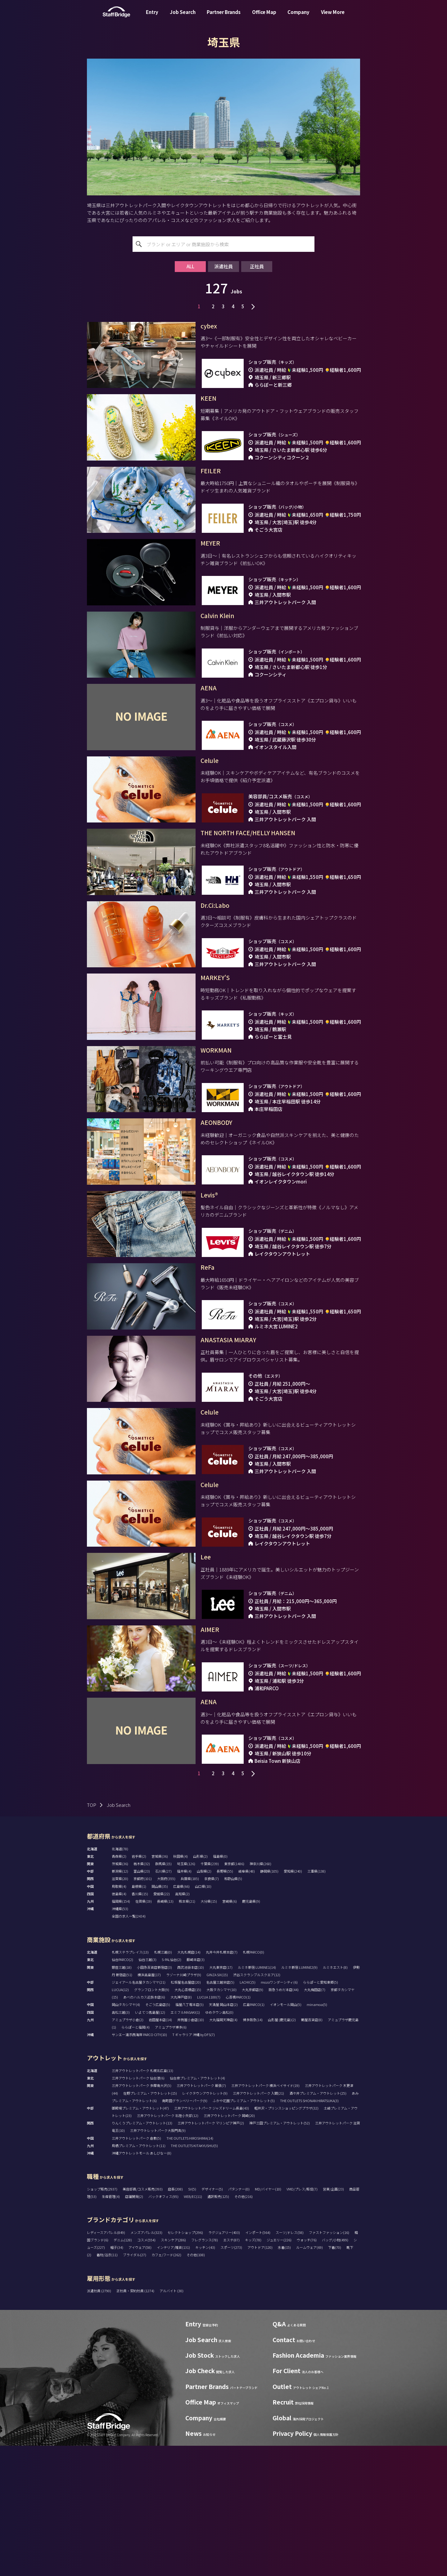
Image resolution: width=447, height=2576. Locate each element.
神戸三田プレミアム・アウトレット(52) (279, 2253)
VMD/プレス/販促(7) (302, 2319)
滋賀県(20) (120, 2008)
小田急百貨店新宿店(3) (154, 2097)
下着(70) (334, 2377)
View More (333, 16)
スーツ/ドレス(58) (290, 2362)
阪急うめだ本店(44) (284, 2119)
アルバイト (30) (171, 2420)
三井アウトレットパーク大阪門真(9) (158, 2260)
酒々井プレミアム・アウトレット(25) (317, 2223)
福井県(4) (184, 2001)
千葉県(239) (210, 1993)
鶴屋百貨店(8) (312, 2149)
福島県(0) (220, 1986)
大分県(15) (209, 2031)
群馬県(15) (163, 1993)
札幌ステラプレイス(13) (130, 2082)
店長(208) (175, 2319)
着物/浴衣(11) (107, 2384)
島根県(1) (139, 2016)
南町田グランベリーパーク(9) (184, 2230)
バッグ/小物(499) (335, 2370)
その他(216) (243, 2326)
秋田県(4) (180, 1986)
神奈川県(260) (260, 1993)
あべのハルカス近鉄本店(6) (144, 2127)
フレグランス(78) (204, 2370)
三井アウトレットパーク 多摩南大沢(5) (141, 2215)
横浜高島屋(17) (149, 2104)
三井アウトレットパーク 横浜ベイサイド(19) (265, 2215)
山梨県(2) (204, 2001)
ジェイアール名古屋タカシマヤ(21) (138, 2112)
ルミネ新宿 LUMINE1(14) (257, 2097)
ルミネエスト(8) (335, 2097)
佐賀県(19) (143, 2031)
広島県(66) (181, 2016)
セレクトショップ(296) (185, 2362)
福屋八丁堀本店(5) (189, 2134)
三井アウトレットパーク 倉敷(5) (136, 2268)
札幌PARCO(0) (253, 2082)
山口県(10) (203, 2016)
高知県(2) (182, 2023)
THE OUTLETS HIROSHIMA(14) (189, 2268)
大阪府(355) (166, 2008)
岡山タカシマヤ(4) (126, 2134)
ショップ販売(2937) (102, 2319)
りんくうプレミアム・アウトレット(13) (142, 2253)
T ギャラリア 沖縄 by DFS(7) (193, 2164)
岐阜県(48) (246, 2001)
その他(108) (196, 2384)
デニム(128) (123, 2370)
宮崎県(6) (229, 2031)
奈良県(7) (211, 2008)
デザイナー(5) (212, 2319)
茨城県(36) (120, 1993)
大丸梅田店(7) (314, 2119)
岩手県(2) (139, 1986)
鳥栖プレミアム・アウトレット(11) (138, 2275)
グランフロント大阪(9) (151, 2119)
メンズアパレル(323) (146, 2362)
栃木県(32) (141, 1993)
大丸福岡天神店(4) (223, 2149)
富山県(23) (141, 2001)
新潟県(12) (120, 2001)
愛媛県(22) (161, 2023)
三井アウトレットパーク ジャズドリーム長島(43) (211, 2238)
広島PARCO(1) (253, 2134)
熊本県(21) (187, 2031)
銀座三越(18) (122, 2097)
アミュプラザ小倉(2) (127, 2149)
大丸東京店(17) (221, 2097)
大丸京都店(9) (252, 2119)
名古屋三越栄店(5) (220, 2112)
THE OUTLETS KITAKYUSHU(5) (194, 2275)
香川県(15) (140, 2023)
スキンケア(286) (173, 2370)
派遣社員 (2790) (99, 2420)
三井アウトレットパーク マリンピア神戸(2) (211, 2253)
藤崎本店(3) (196, 2089)
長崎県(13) (165, 2031)
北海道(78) (120, 1979)
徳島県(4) (119, 2023)
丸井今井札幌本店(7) (221, 2082)
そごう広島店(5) (157, 2134)
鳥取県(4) (119, 2016)
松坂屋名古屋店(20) (186, 2112)
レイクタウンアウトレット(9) (205, 2223)
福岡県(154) (121, 2031)
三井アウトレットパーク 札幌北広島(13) (142, 2200)
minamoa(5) (317, 2134)
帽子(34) (116, 2377)
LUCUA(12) (120, 2119)
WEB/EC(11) (193, 2326)
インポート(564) (257, 2362)
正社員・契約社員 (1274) (135, 2420)
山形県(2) (200, 1986)
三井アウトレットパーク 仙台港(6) (138, 2208)
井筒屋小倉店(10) (190, 2149)
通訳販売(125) (218, 2326)
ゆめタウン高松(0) (219, 2142)
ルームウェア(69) (309, 2377)
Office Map (264, 16)
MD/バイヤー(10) (268, 2319)
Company (298, 16)
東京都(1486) (234, 1993)
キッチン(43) (205, 2377)
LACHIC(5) (247, 2112)
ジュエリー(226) (279, 2370)
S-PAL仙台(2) (171, 2089)
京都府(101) (142, 2008)
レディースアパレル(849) (106, 2362)
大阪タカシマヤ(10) (221, 2119)
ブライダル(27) (134, 2384)
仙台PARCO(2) (122, 2089)
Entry (152, 16)
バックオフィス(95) (163, 2326)
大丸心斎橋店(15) (187, 2119)
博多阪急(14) (253, 2149)
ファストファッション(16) (329, 2362)
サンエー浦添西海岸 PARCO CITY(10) (139, 2164)
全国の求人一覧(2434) (129, 2046)
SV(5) (192, 2319)
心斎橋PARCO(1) (238, 2127)
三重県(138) (316, 2001)
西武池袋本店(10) (190, 2097)
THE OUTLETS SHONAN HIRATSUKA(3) (309, 2230)
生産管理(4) (111, 2326)
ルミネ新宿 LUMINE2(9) (299, 2097)
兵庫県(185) (190, 2008)
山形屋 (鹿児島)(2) (282, 2149)
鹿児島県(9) (251, 2031)
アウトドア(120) (260, 2377)
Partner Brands (224, 16)
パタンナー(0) (239, 2319)
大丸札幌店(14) (189, 2082)
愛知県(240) (293, 2001)
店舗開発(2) (134, 2326)
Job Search (183, 16)
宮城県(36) (159, 1986)
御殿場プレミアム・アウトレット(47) (140, 2238)
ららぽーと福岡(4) (135, 2157)
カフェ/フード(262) (166, 2384)
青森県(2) (119, 1986)
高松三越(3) (121, 2142)
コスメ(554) (146, 2370)
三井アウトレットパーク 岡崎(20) (229, 2245)
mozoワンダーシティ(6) (279, 2112)
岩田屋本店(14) (160, 2149)
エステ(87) (231, 2370)
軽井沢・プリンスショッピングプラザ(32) (286, 2238)
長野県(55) (225, 2001)
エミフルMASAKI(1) (185, 2142)
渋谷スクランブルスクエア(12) (256, 2104)
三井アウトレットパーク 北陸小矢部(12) (167, 2245)
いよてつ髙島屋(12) (150, 2142)
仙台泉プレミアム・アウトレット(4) (197, 2208)
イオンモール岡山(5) (285, 2134)
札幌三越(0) (163, 2082)
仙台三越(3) (147, 2089)
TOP (91, 1935)
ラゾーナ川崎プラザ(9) (183, 2104)
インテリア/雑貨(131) (173, 2377)
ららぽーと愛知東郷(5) (320, 2112)
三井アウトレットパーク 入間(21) (258, 2223)
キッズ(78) (253, 2370)
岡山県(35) (159, 2016)
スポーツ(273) (231, 2377)
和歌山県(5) (233, 2008)
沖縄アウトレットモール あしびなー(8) (141, 2283)
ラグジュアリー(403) (224, 2362)
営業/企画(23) (333, 2319)
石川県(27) (163, 2001)
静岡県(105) (269, 2001)
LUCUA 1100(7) (208, 2127)
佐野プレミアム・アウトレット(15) (150, 2223)
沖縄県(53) (120, 2038)
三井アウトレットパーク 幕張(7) (201, 2215)
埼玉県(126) (186, 1993)
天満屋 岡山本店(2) (223, 2134)
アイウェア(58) (140, 2377)
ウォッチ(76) (307, 2370)
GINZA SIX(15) (217, 2104)
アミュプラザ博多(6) (171, 2157)
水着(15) (284, 2377)
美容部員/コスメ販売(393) (143, 2319)
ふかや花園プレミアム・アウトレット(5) (244, 2230)
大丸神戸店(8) (181, 2127)
